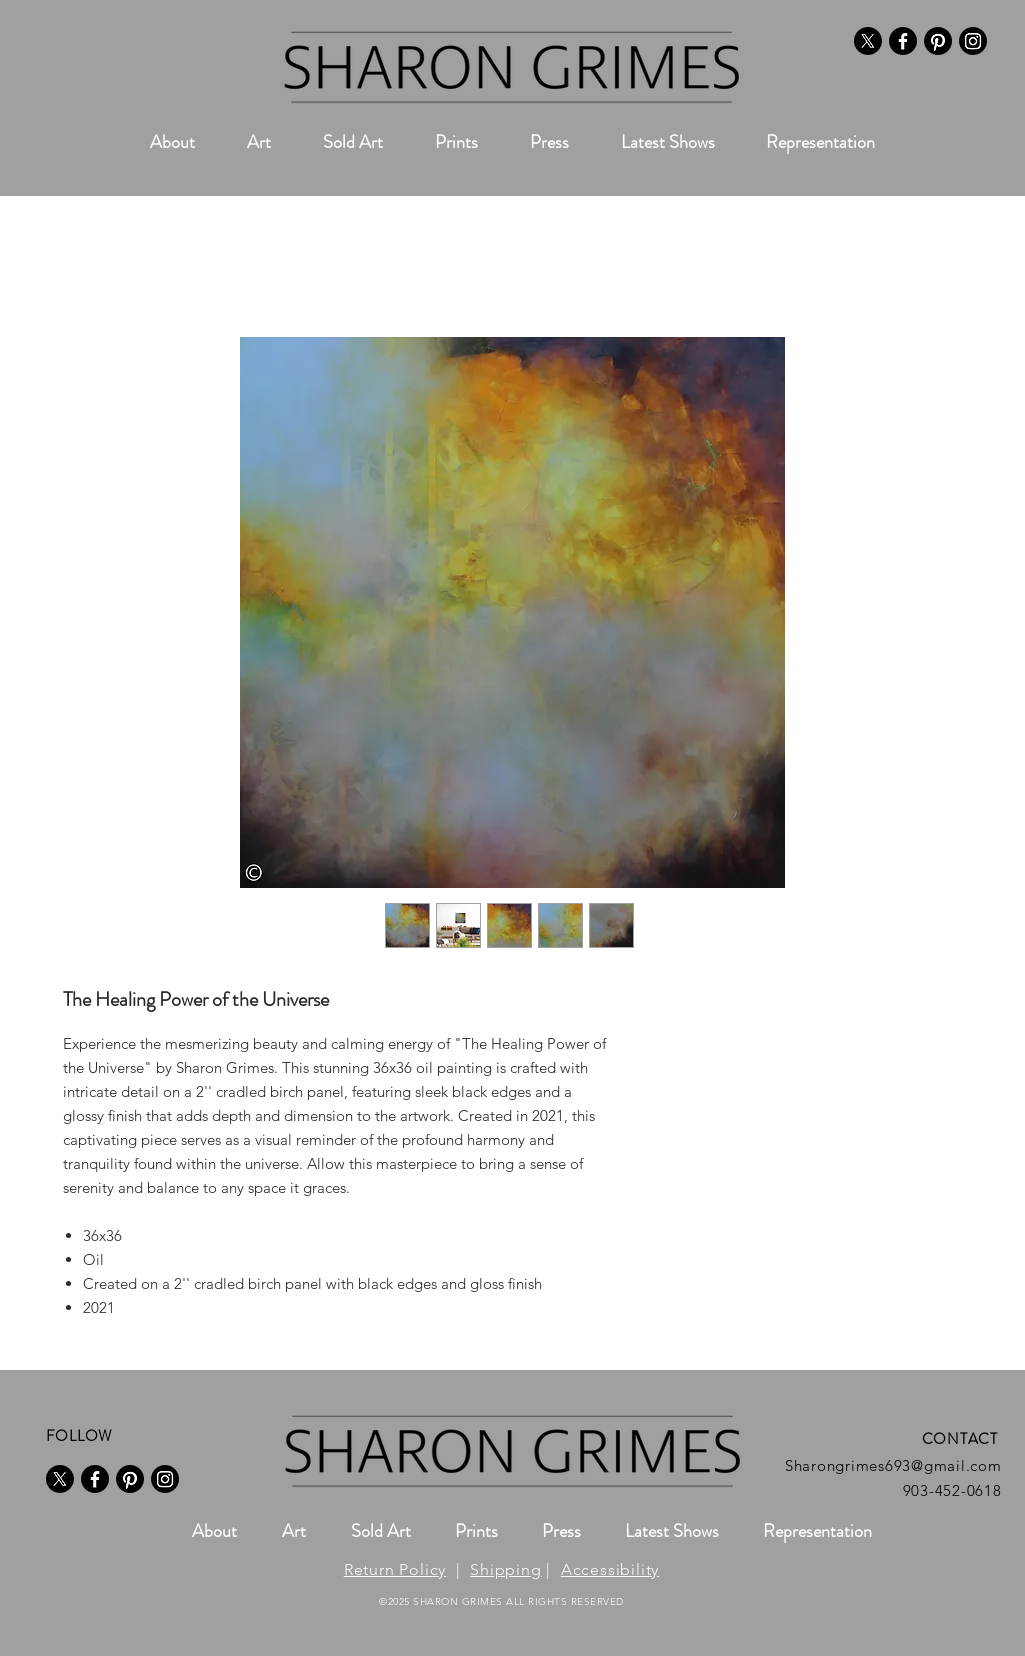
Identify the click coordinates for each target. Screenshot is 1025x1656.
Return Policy (395, 1569)
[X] (868, 41)
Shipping (505, 1569)
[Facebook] (903, 41)
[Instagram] (973, 41)
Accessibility (610, 1569)
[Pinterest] (938, 41)
